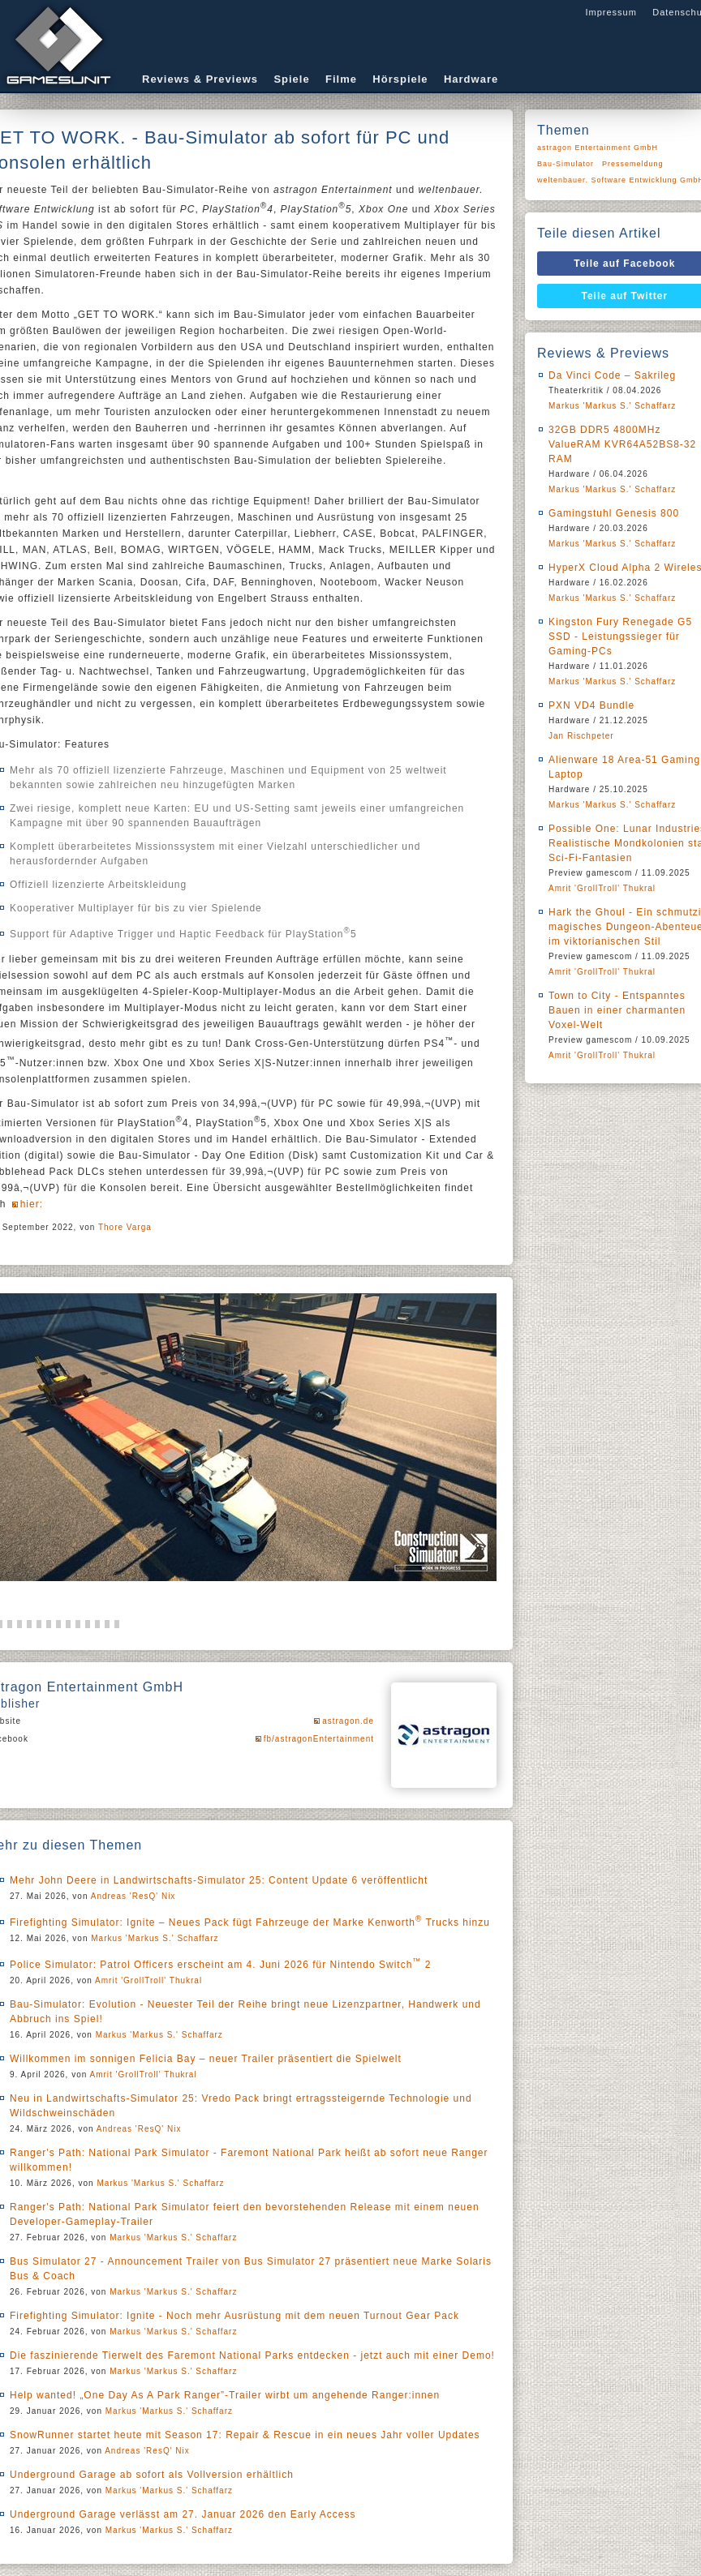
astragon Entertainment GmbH (597, 148)
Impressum (610, 12)
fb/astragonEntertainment (319, 1738)
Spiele (291, 79)
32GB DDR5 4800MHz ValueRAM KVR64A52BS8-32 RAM (622, 444)
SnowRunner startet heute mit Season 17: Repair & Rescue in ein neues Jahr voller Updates (245, 2435)
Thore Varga (125, 1227)
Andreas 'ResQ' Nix (133, 1896)
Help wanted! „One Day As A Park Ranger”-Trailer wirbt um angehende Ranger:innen (225, 2395)
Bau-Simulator (565, 164)
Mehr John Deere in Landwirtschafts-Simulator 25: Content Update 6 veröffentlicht (219, 1880)
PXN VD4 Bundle (591, 705)
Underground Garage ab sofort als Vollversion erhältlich (152, 2474)
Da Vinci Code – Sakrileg (612, 375)
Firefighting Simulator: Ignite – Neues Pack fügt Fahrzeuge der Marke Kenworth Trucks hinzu (250, 1922)
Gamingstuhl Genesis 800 (613, 513)
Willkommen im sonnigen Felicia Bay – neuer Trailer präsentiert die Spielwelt (206, 2058)
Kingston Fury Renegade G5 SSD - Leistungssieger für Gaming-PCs (620, 636)
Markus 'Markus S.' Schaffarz (154, 1938)
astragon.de (348, 1721)
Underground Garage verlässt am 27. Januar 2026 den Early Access (183, 2514)
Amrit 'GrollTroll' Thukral (148, 1980)
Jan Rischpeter (581, 735)
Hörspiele (400, 79)
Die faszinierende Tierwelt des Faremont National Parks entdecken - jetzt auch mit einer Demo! (252, 2355)
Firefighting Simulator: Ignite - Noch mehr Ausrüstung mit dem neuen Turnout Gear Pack (234, 2315)
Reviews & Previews (200, 79)
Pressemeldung (633, 164)
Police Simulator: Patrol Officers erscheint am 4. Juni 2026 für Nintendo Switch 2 (220, 1964)
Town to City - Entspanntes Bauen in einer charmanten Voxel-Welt (617, 1010)
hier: (31, 1204)
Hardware (471, 79)
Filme (341, 79)
